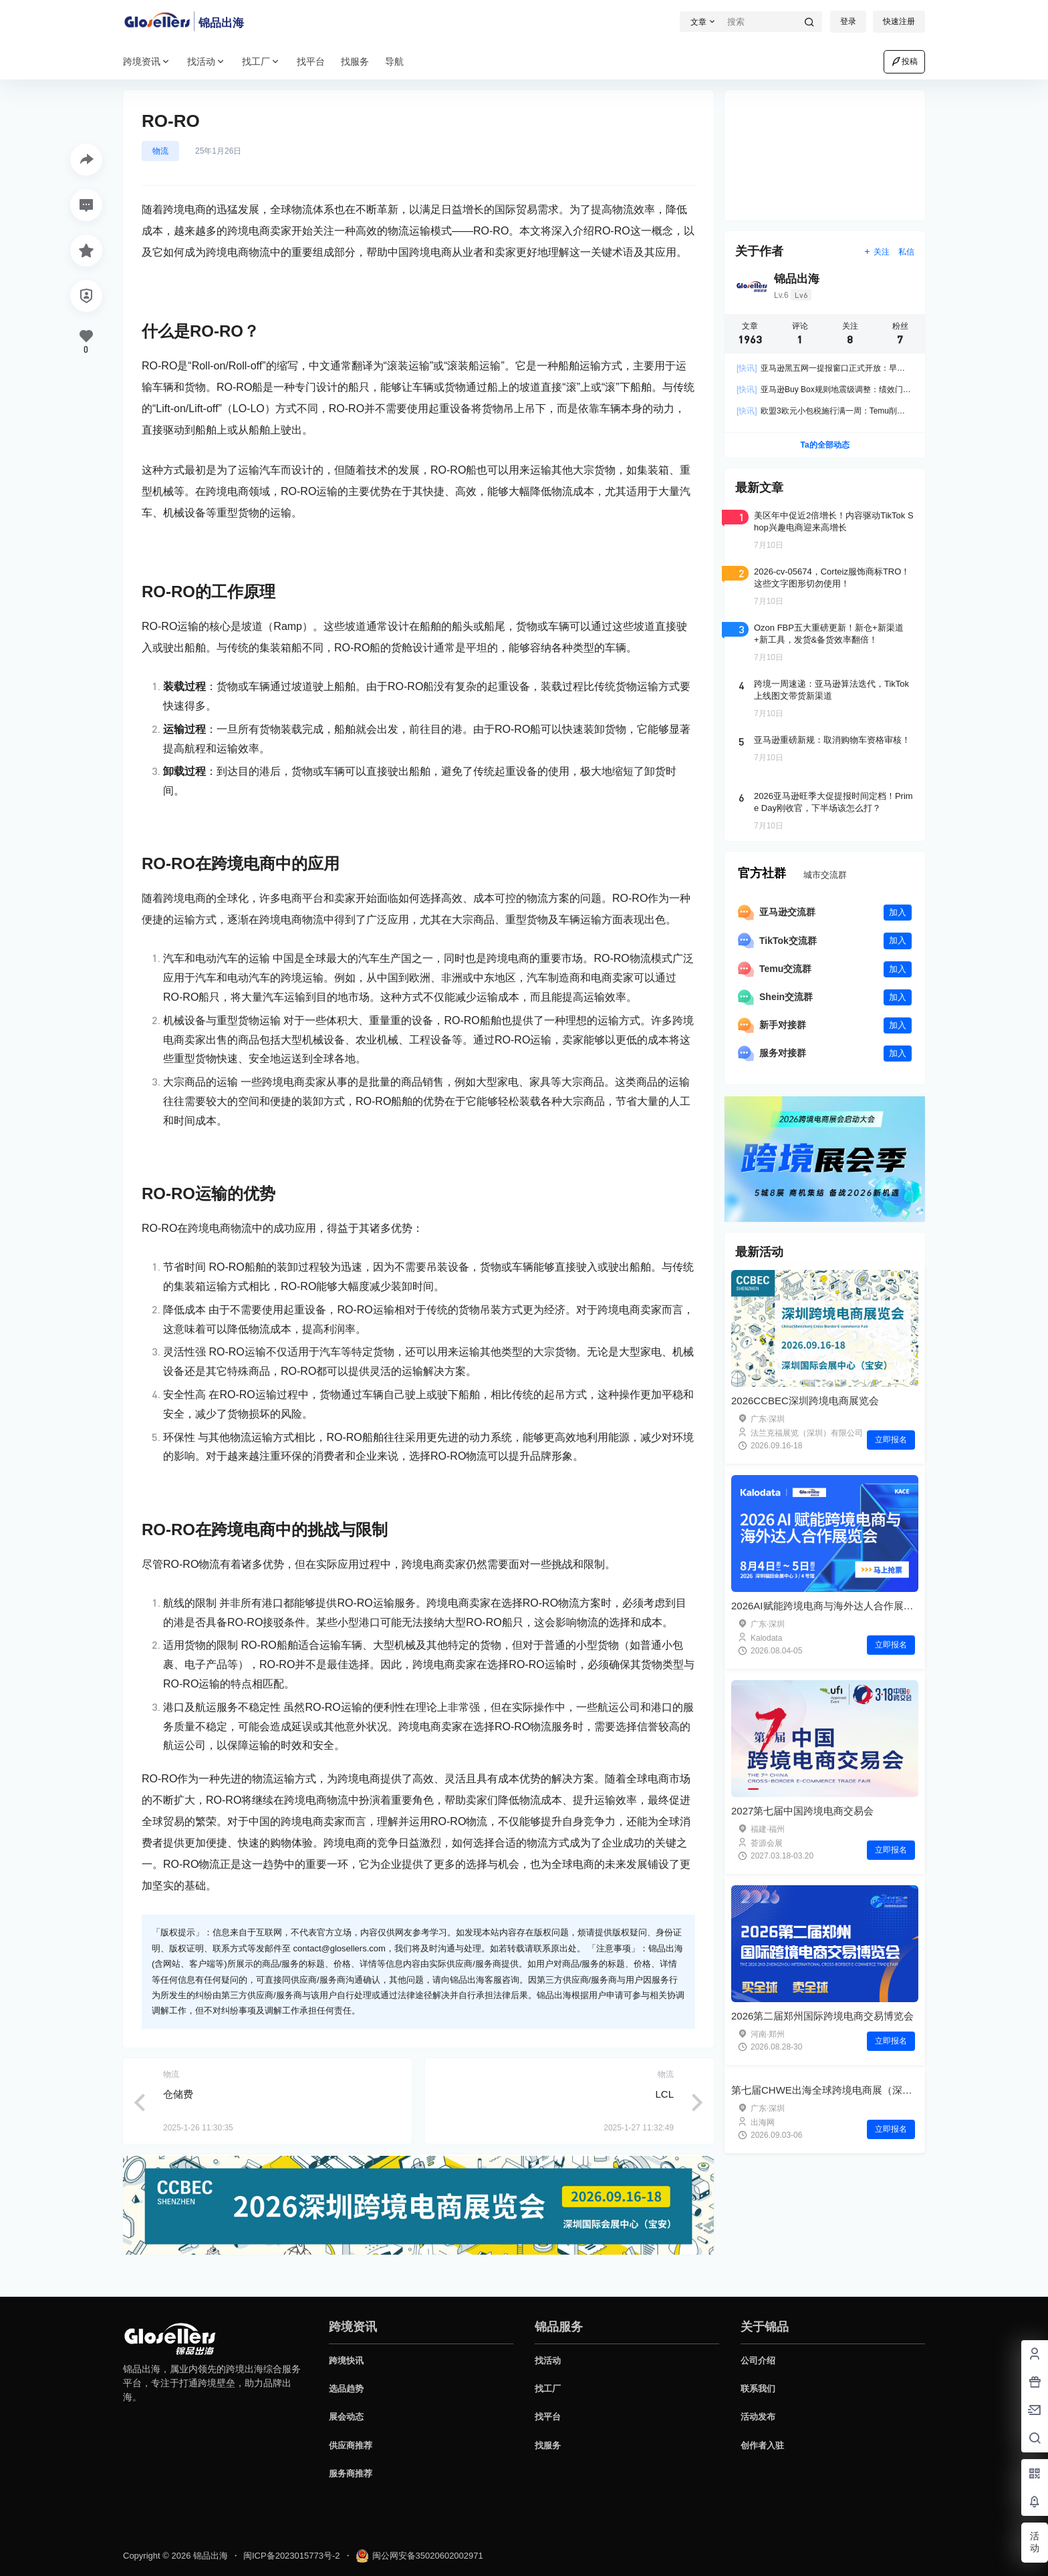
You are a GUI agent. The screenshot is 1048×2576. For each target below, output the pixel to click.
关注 (877, 252)
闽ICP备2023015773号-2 (291, 2559)
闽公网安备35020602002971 (419, 2559)
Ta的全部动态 (824, 445)
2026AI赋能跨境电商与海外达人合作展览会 (827, 1605)
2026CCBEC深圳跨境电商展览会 (805, 1400)
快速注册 (899, 21)
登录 (848, 21)
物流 (160, 151)
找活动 (206, 61)
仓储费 (178, 2094)
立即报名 (891, 1439)
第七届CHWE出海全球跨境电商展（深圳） (826, 2206)
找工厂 (261, 61)
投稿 (904, 61)
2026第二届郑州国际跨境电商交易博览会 (822, 2016)
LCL (664, 2094)
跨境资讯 (147, 61)
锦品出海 (209, 2559)
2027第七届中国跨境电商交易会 (802, 1810)
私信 (906, 252)
